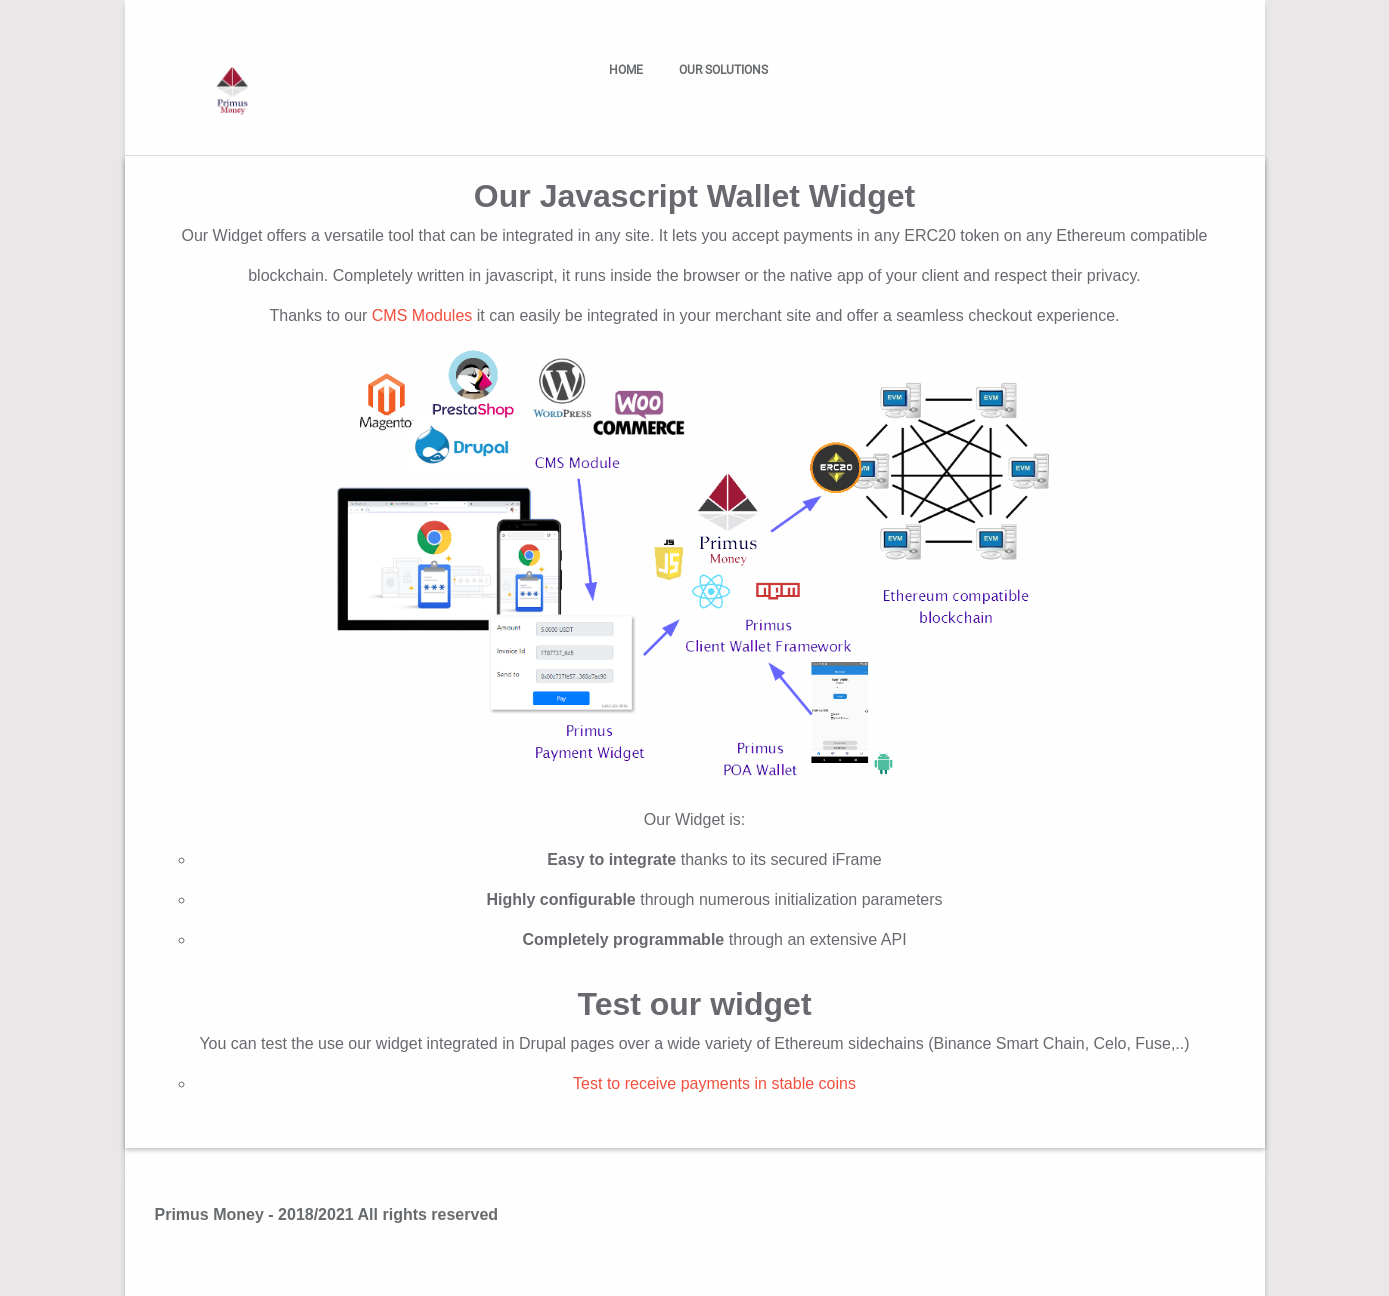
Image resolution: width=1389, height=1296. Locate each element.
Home (626, 70)
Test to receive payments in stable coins (714, 1083)
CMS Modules (422, 315)
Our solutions (728, 70)
